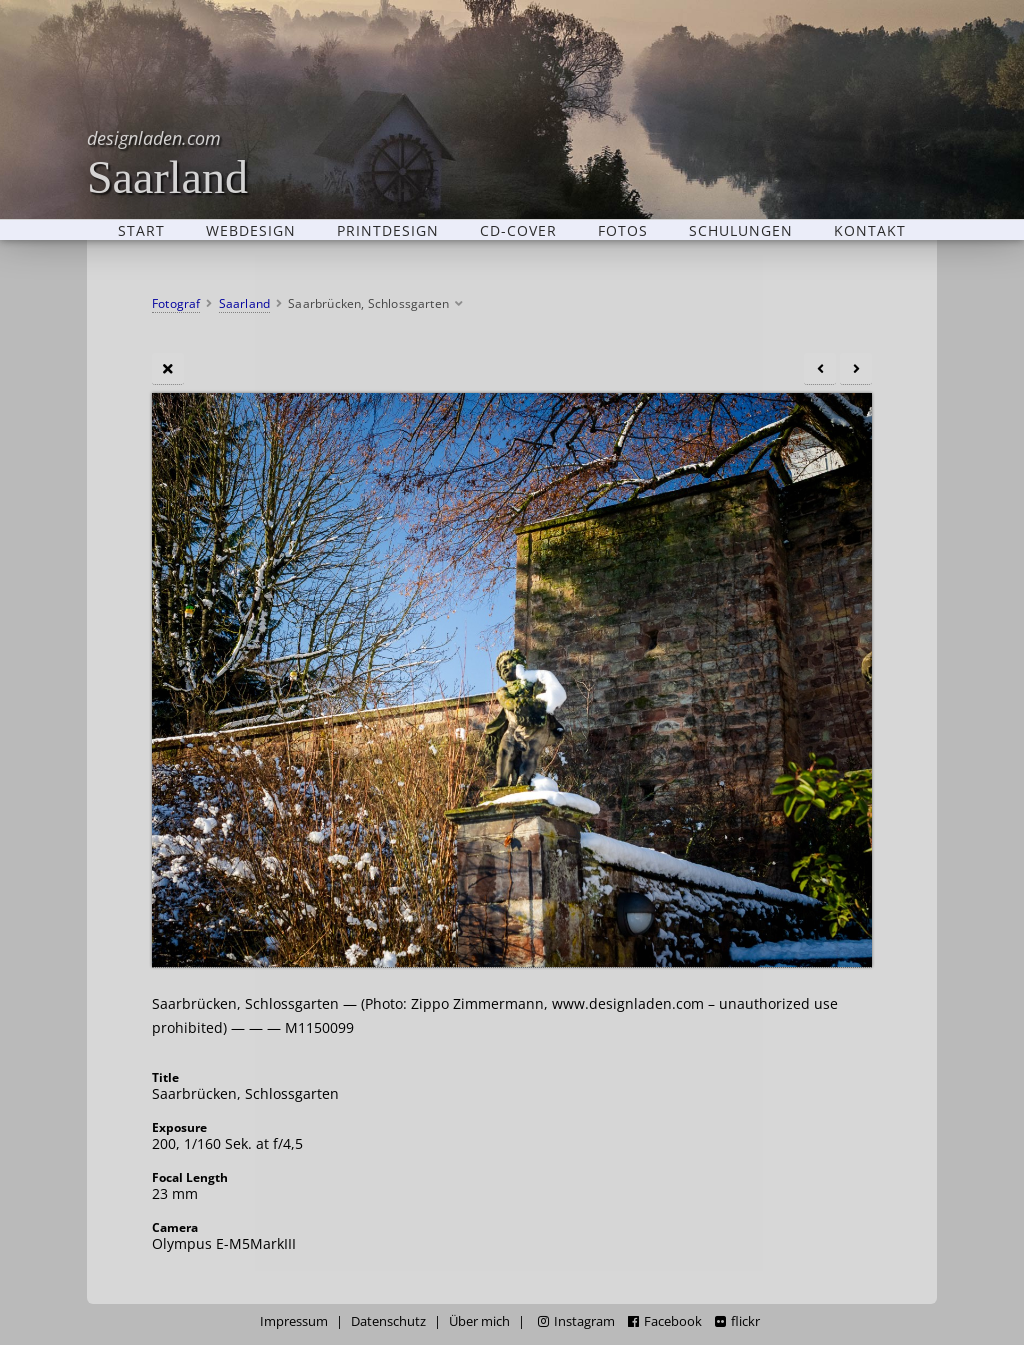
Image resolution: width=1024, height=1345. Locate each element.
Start (141, 230)
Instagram (576, 1321)
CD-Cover (518, 230)
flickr (737, 1321)
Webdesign (251, 230)
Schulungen (741, 230)
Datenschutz (388, 1321)
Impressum (294, 1321)
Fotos (623, 230)
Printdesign (388, 230)
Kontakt (870, 230)
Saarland (167, 162)
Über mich (479, 1321)
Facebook (665, 1321)
